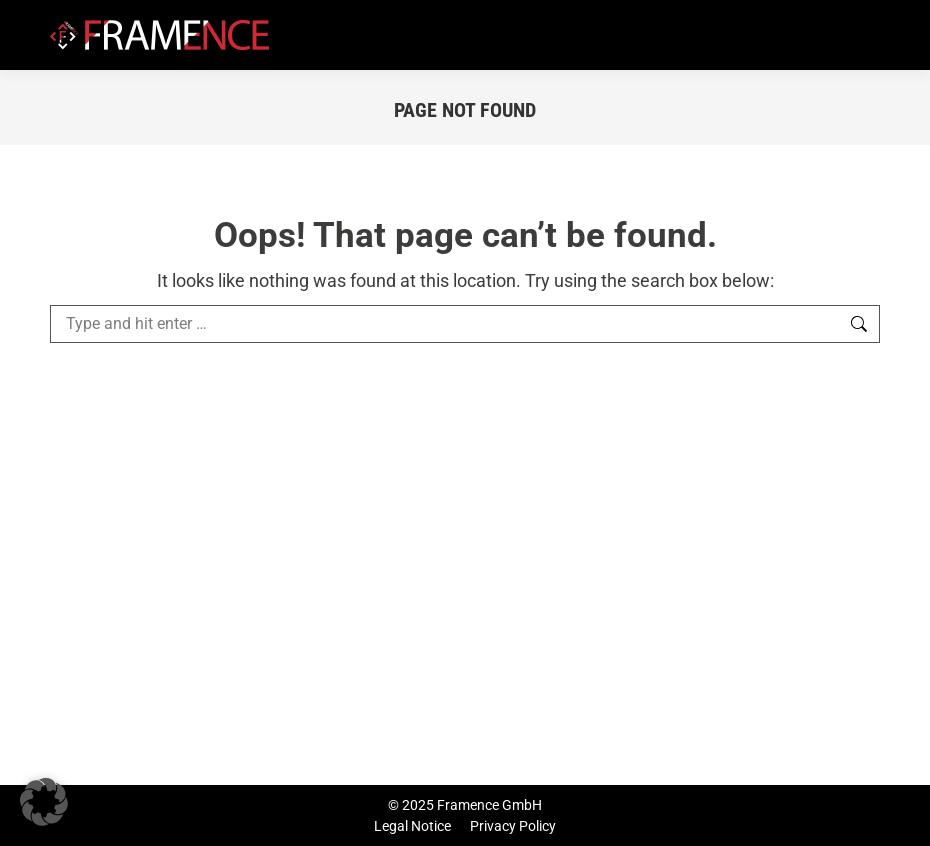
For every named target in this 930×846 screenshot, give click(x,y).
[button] (44, 802)
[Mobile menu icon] (868, 35)
